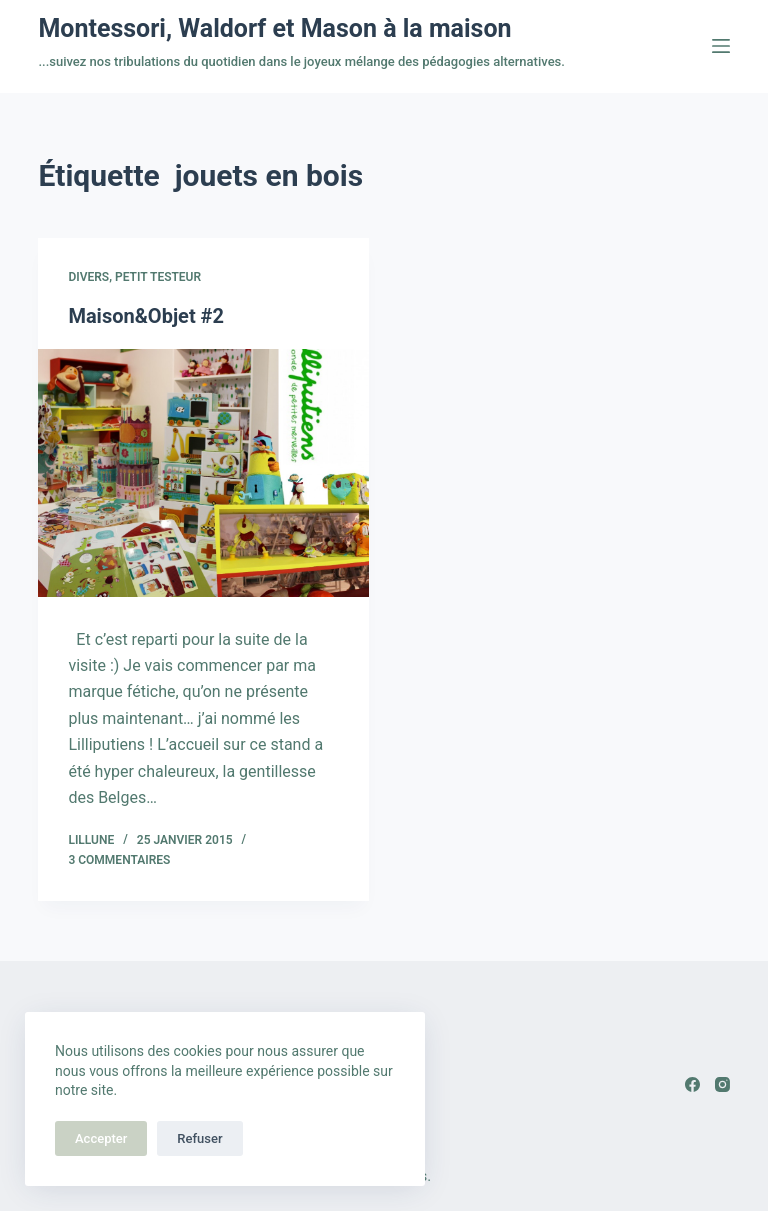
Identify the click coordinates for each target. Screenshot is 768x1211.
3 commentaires (119, 860)
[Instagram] (722, 1084)
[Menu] (721, 46)
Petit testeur (158, 277)
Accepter (101, 1138)
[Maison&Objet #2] (203, 473)
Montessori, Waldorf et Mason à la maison (274, 28)
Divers (88, 277)
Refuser (199, 1138)
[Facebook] (692, 1084)
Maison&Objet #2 (146, 316)
